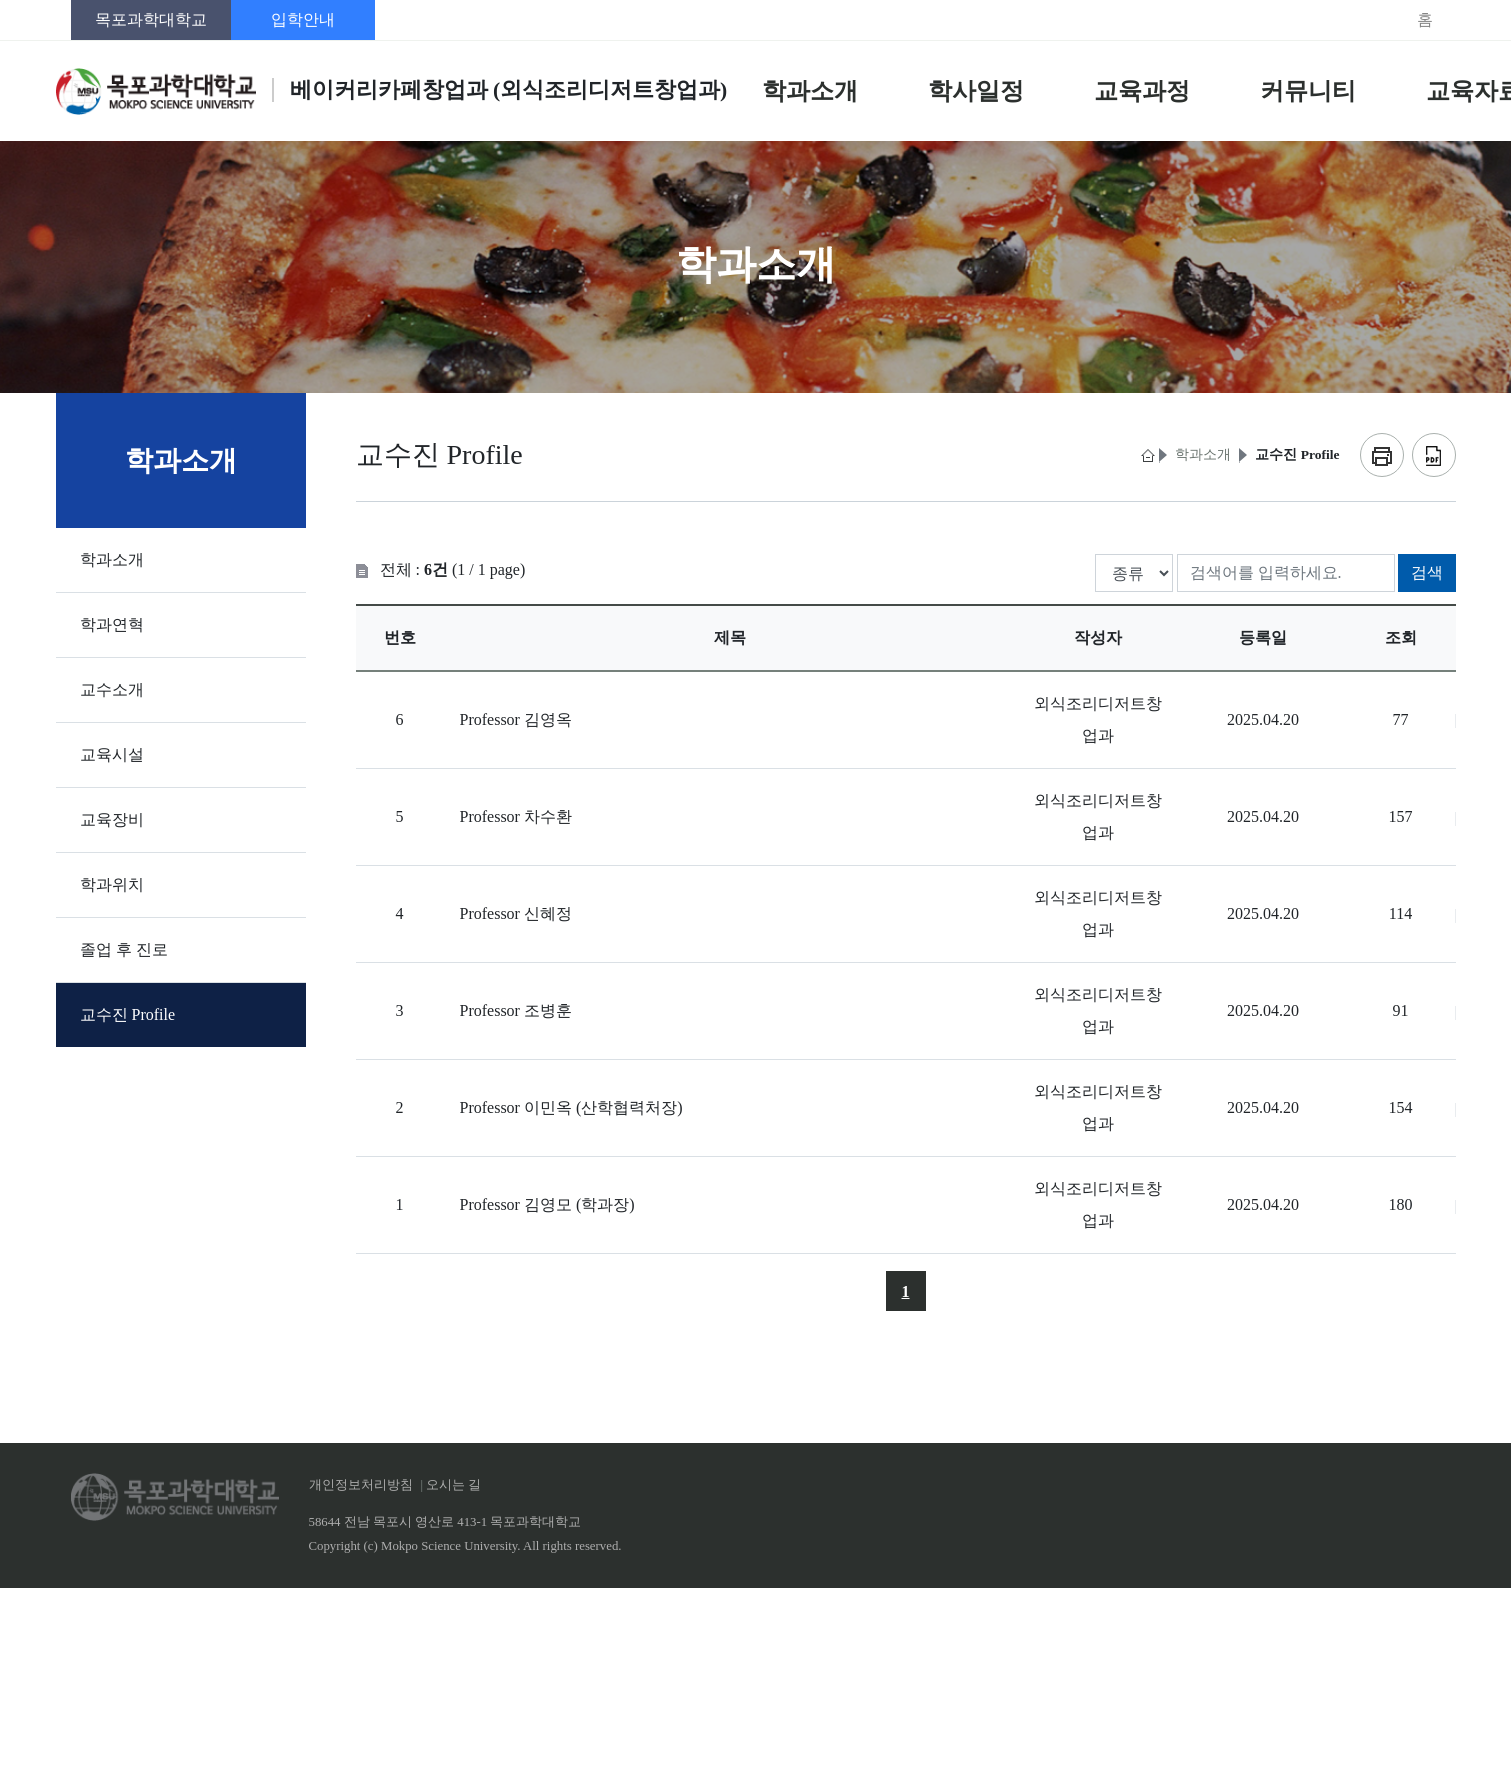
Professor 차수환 (516, 816)
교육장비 (112, 819)
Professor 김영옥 (516, 719)
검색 (1427, 572)
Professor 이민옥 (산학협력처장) (571, 1107)
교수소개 (112, 689)
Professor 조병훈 (516, 1010)
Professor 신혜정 (516, 913)
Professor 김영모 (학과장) (547, 1204)
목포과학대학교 (151, 19)
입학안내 (303, 19)
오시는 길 (453, 1485)
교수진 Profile (128, 1014)
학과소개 (112, 559)
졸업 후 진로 (124, 949)
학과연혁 (112, 624)
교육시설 (112, 754)
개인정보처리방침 (361, 1485)
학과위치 (112, 884)
